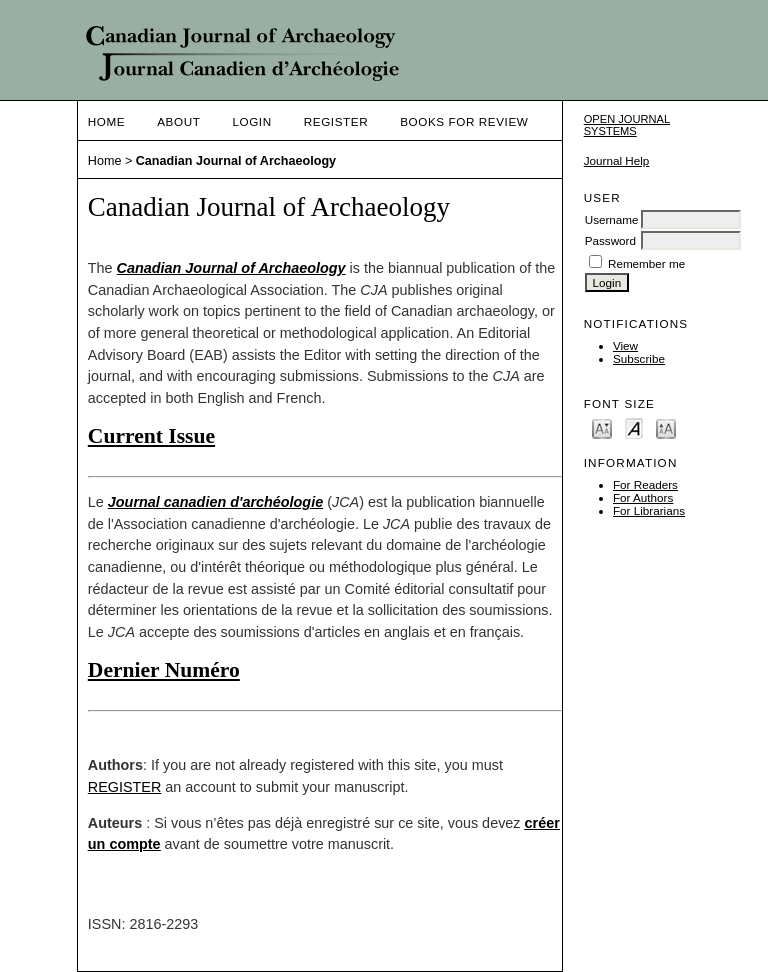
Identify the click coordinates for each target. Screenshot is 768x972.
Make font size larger (666, 427)
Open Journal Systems (627, 125)
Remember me (646, 263)
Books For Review (464, 121)
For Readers (645, 484)
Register (336, 121)
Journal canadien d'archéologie (215, 502)
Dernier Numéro (164, 670)
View (625, 345)
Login (251, 121)
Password (610, 240)
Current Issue (151, 436)
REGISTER (125, 787)
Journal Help (617, 160)
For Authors (643, 497)
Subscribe (639, 358)
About (178, 121)
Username (612, 219)
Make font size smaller (602, 427)
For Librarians (649, 510)
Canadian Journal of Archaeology (236, 161)
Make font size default (634, 427)
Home (106, 121)
